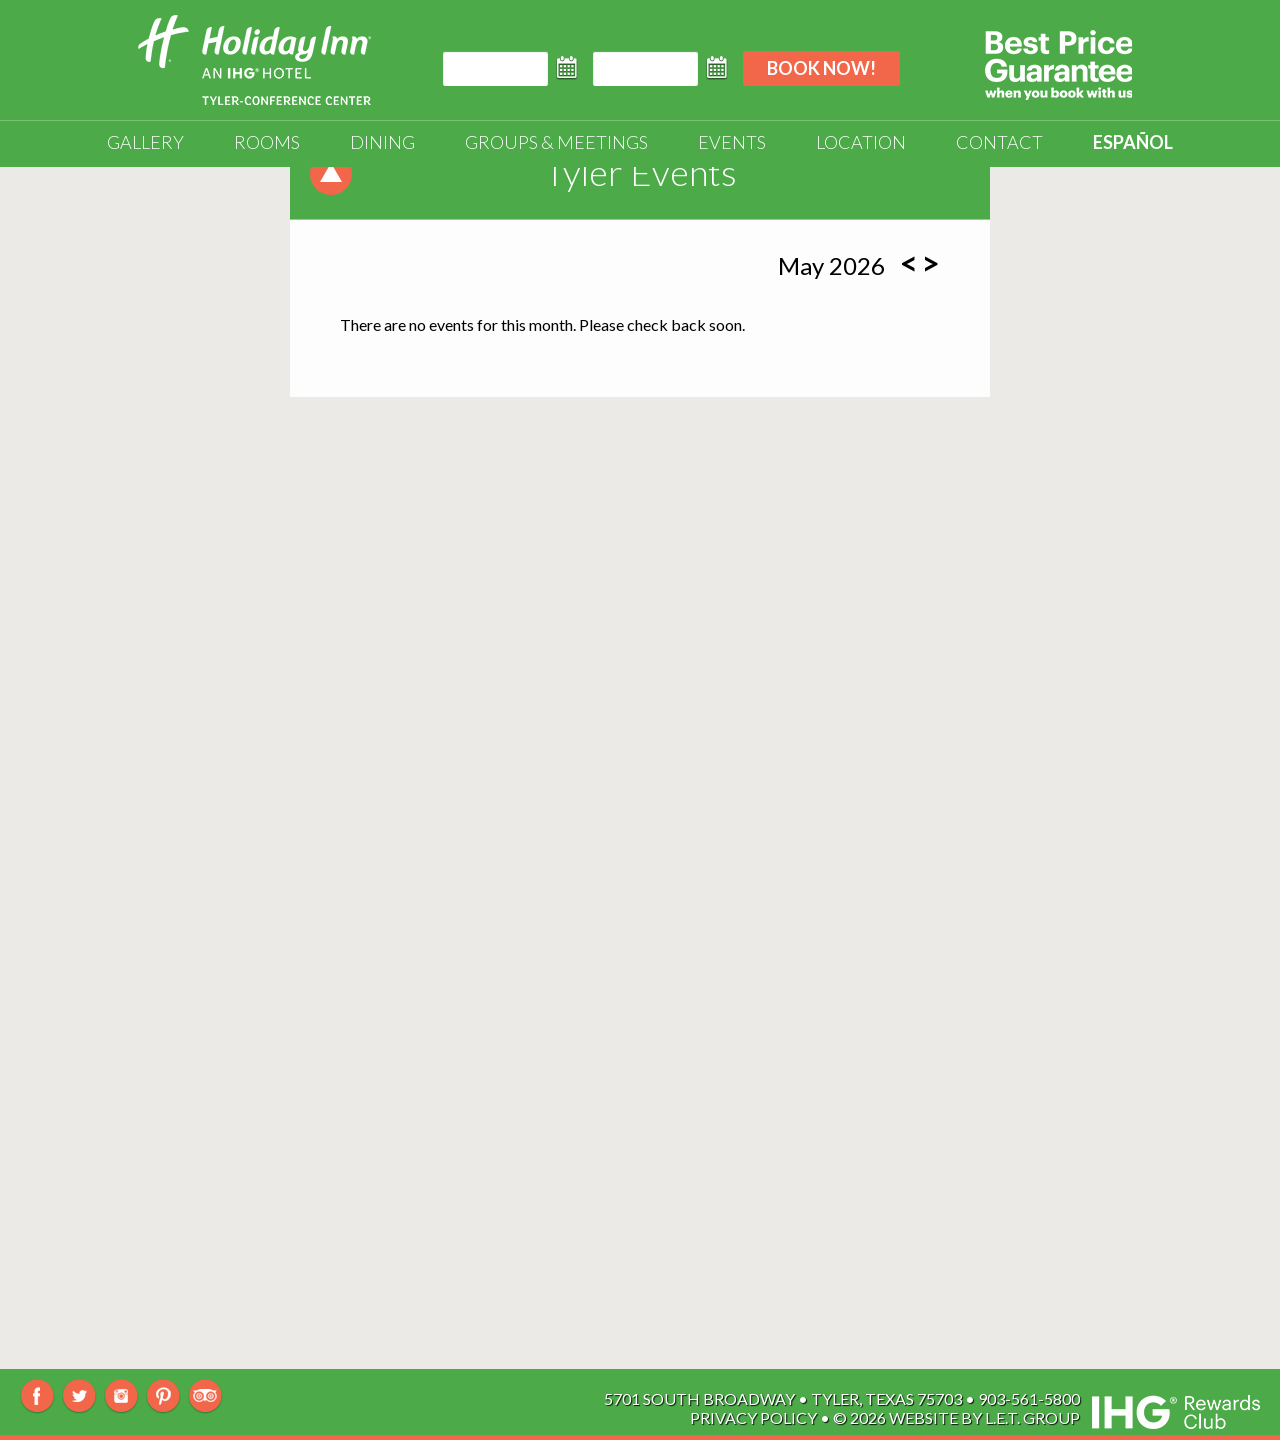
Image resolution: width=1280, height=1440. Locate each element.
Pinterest (163, 1396)
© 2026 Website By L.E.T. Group (956, 1417)
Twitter (79, 1396)
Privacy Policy (753, 1417)
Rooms (267, 142)
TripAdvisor (205, 1396)
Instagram (121, 1396)
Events (732, 142)
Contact (999, 142)
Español (1133, 142)
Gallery (145, 142)
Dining (382, 142)
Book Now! (821, 68)
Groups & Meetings (556, 142)
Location (861, 142)
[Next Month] (930, 263)
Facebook (37, 1396)
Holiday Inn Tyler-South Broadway (254, 60)
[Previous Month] (909, 263)
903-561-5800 (1029, 1398)
